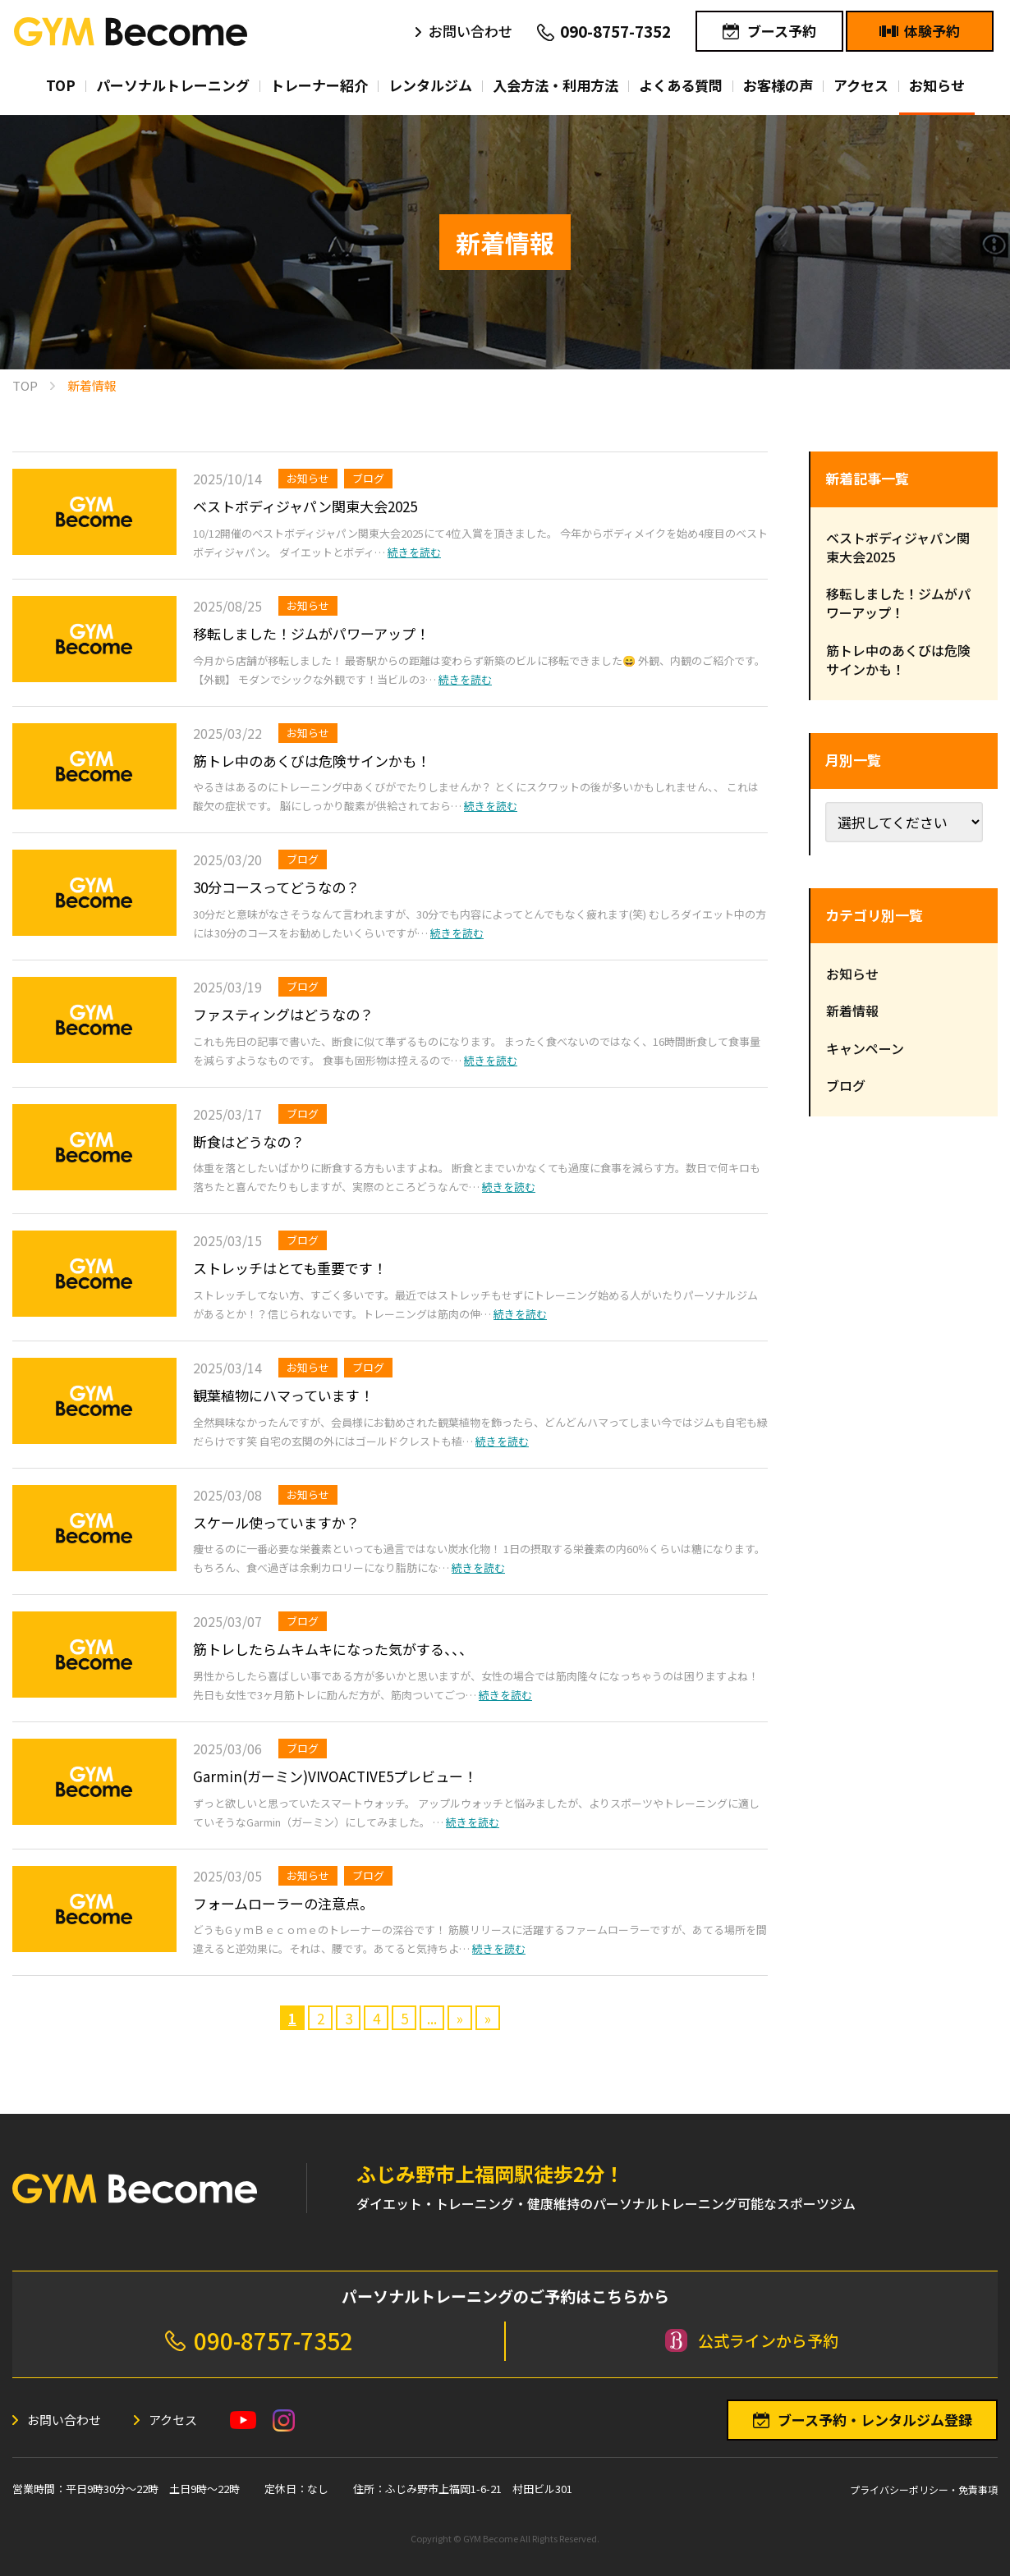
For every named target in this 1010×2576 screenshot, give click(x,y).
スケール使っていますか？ (276, 1522)
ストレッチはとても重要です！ (290, 1268)
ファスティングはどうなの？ (283, 1014)
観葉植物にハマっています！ (283, 1395)
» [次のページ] (460, 2018)
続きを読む (414, 552)
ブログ (368, 478)
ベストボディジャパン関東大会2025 (305, 506)
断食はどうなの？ (249, 1141)
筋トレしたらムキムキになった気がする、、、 (333, 1649)
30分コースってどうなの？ (276, 887)
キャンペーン (865, 1048)
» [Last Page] (487, 2018)
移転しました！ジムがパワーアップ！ (311, 633)
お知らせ (308, 478)
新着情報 (852, 1010)
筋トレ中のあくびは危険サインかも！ (311, 760)
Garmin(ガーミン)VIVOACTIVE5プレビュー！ (335, 1776)
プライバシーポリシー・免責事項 (924, 2489)
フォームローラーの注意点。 (283, 1903)
